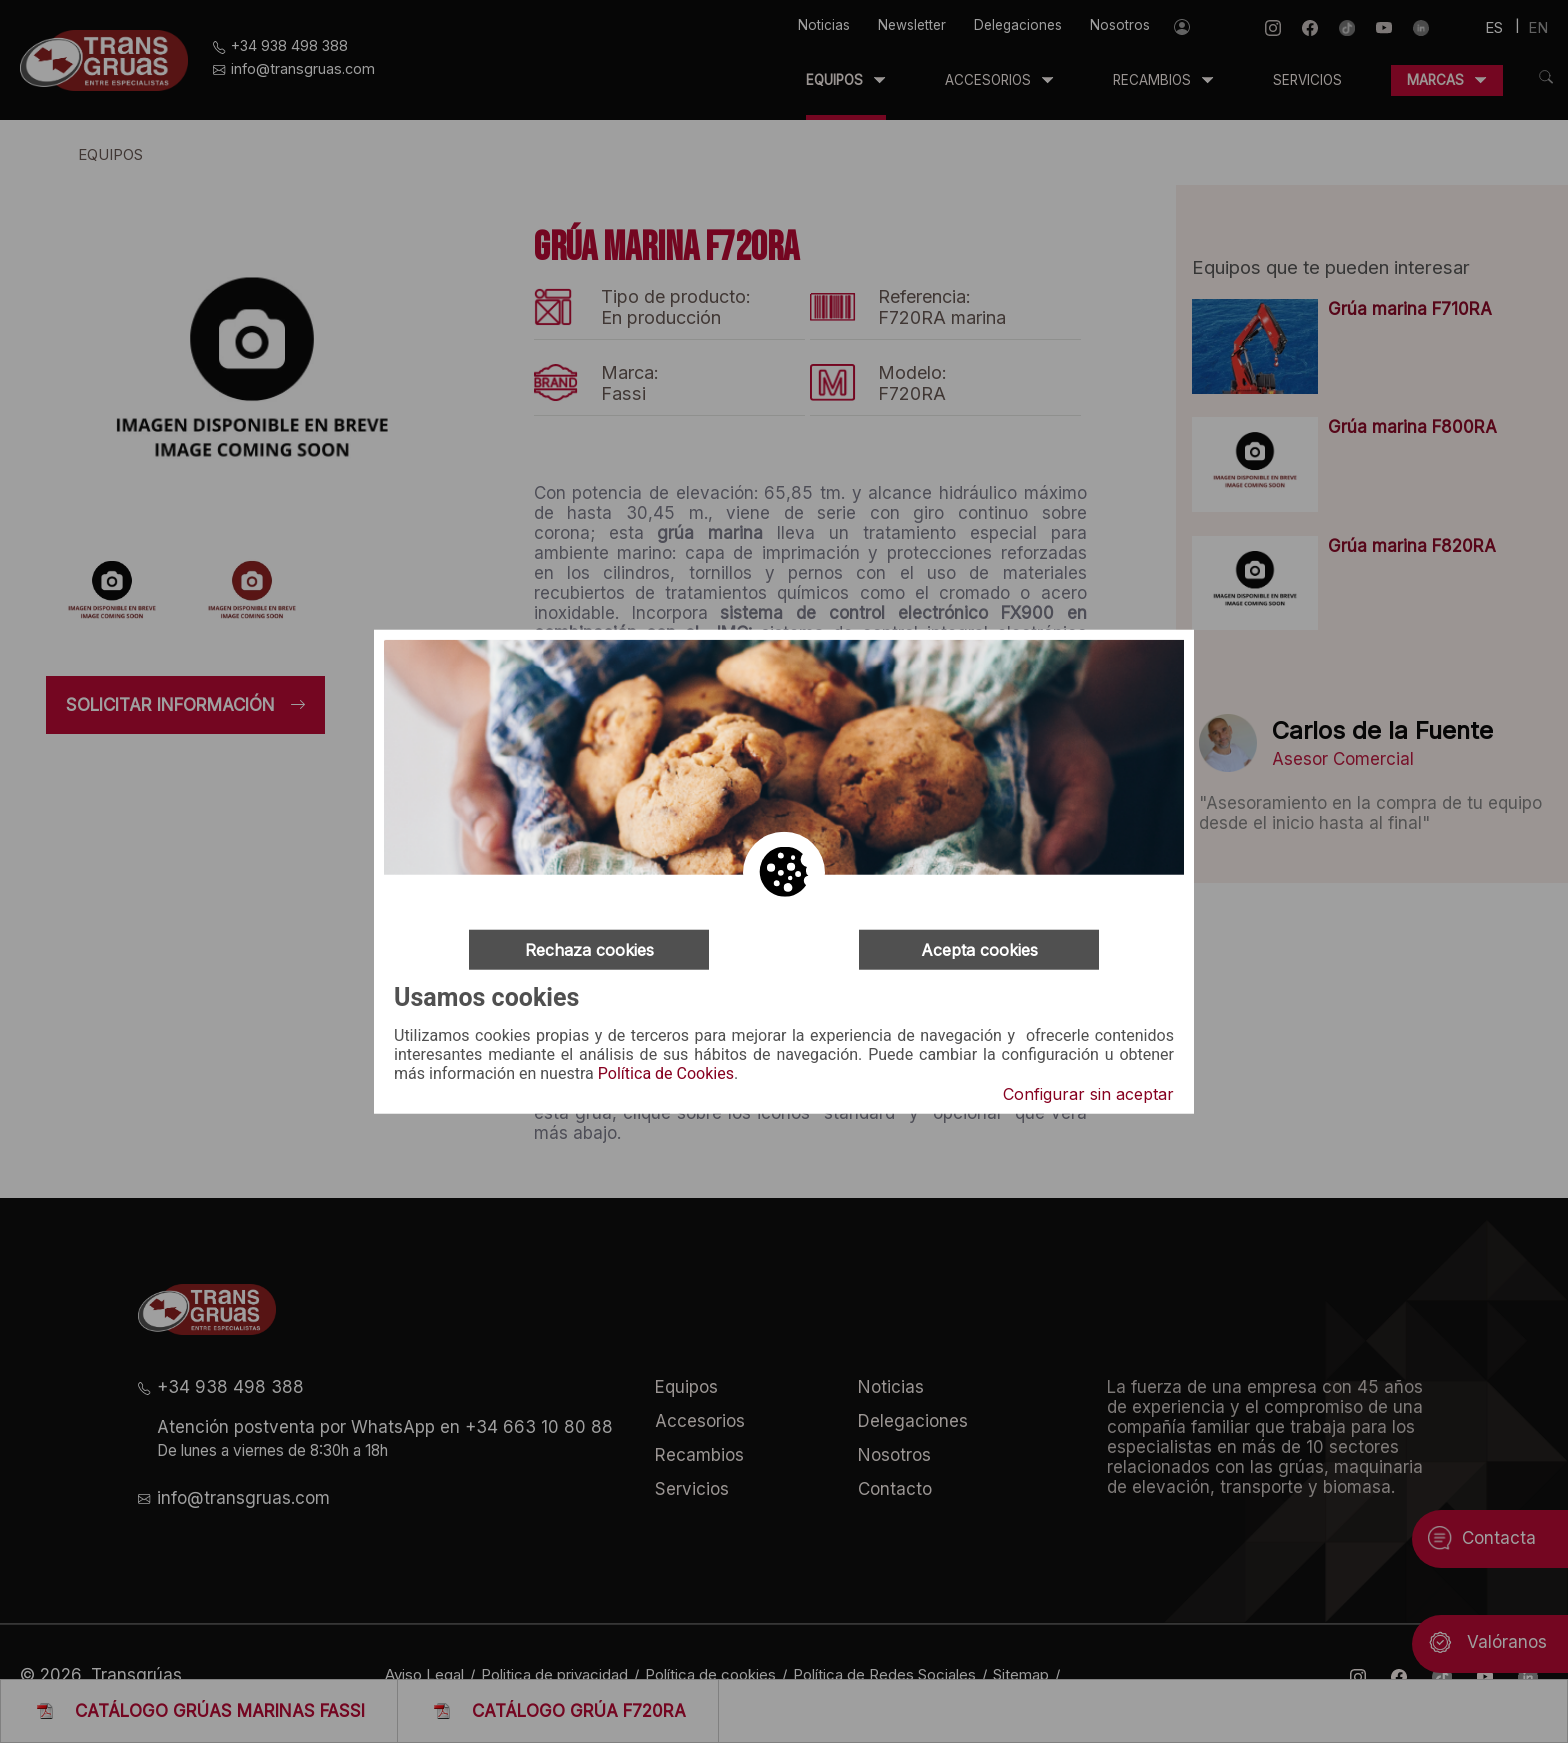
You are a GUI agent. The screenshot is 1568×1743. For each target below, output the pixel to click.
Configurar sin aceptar (1088, 1094)
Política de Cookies (666, 1074)
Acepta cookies (979, 949)
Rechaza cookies (589, 949)
